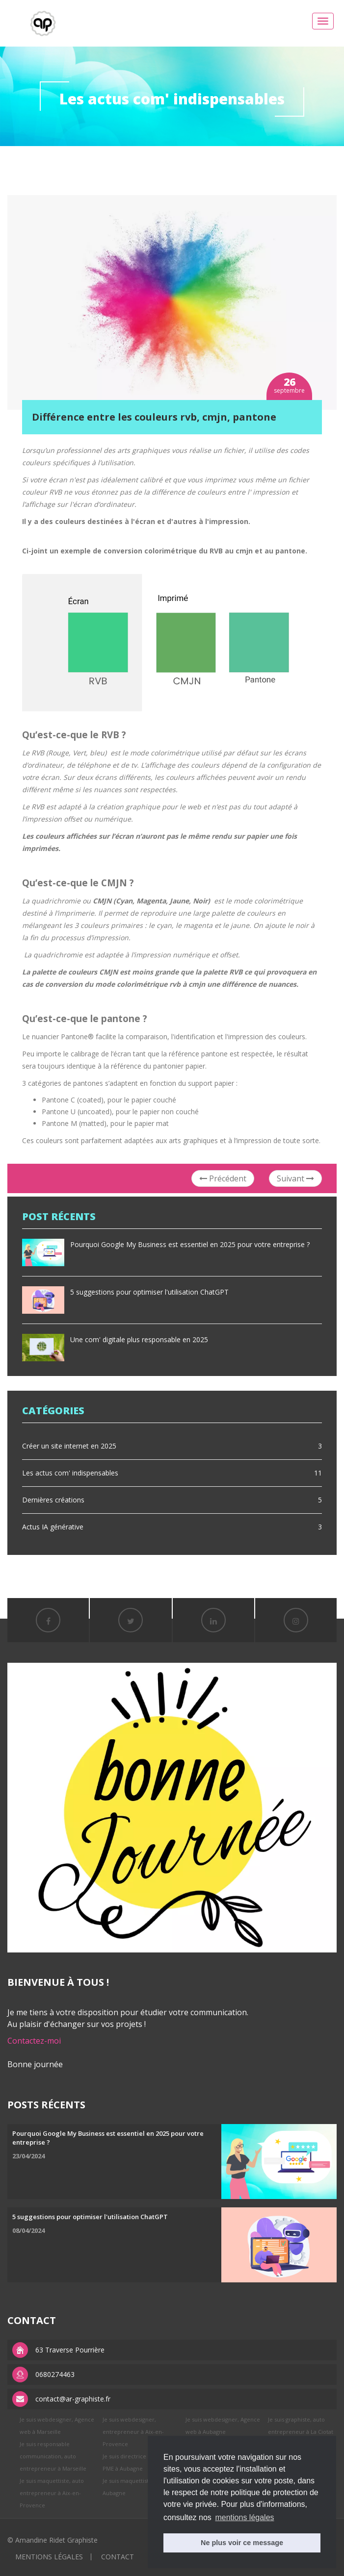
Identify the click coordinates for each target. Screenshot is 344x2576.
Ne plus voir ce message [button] (242, 2543)
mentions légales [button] (244, 2517)
